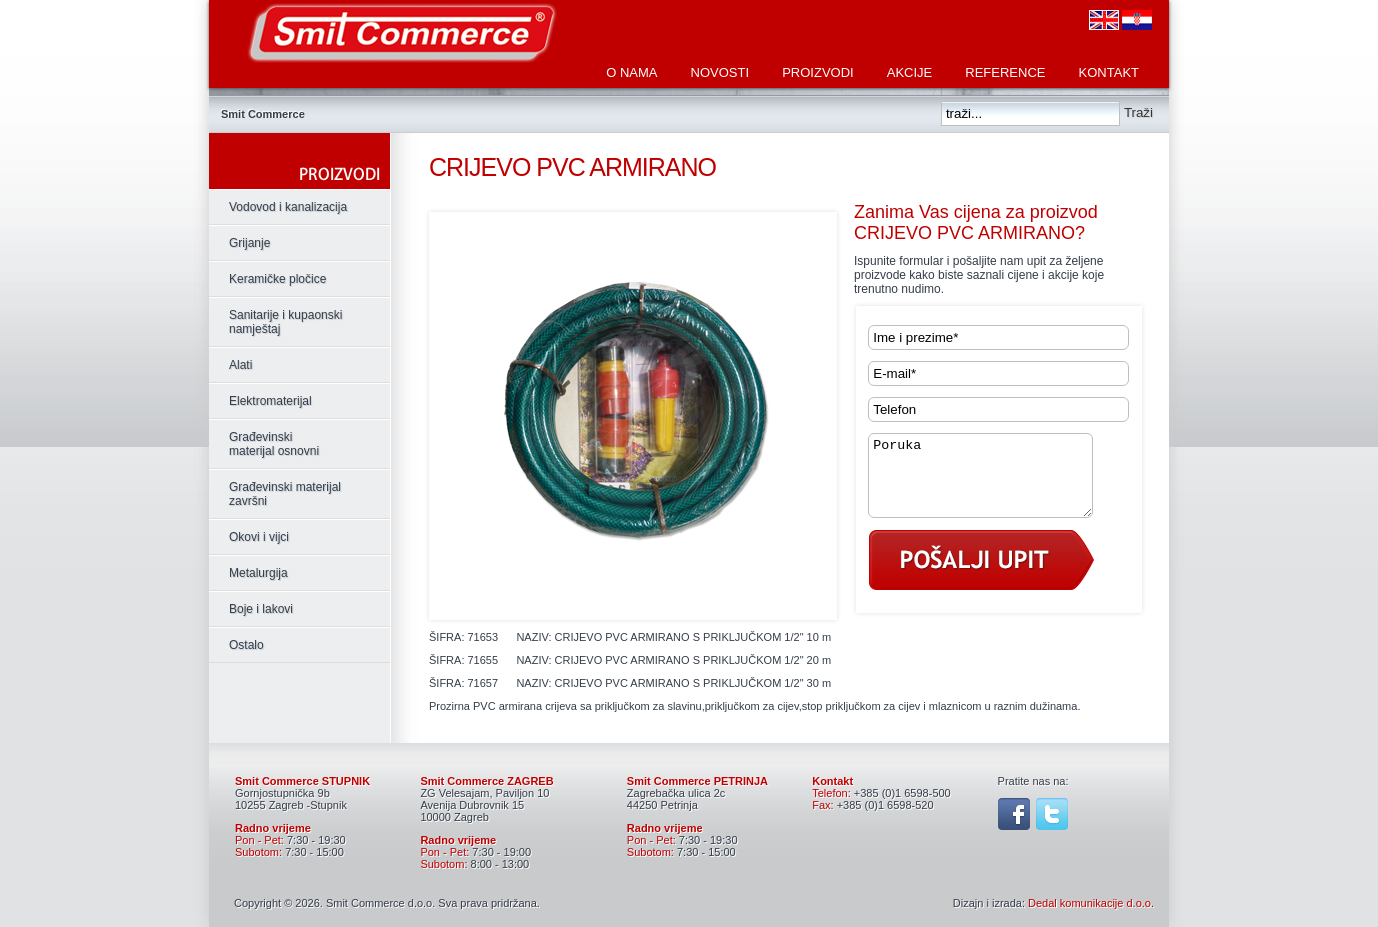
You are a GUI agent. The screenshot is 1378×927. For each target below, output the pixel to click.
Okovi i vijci (259, 537)
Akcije (910, 72)
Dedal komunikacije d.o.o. (1091, 903)
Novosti (720, 72)
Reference (1005, 72)
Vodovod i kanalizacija (288, 207)
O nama (631, 72)
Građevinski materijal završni (285, 494)
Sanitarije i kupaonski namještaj (285, 322)
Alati (240, 365)
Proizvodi (818, 72)
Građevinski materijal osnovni (274, 444)
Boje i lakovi (261, 609)
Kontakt (1109, 72)
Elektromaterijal (270, 401)
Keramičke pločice (277, 279)
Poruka (993, 483)
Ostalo (246, 645)
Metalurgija (258, 573)
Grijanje (249, 243)
